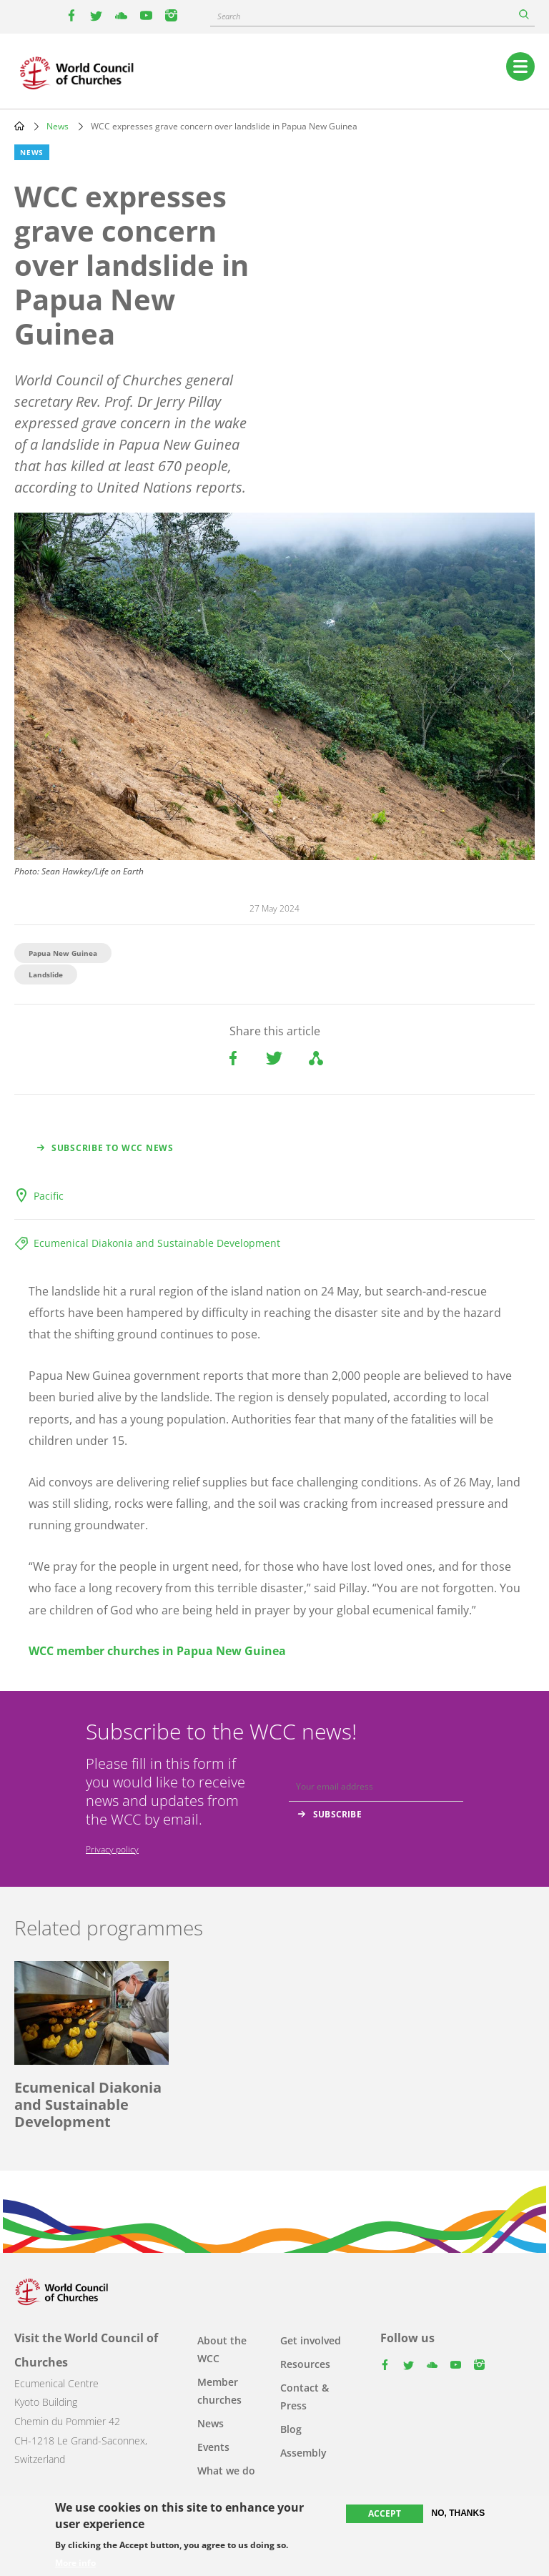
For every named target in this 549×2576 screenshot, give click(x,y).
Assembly (303, 2452)
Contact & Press (304, 2396)
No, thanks (458, 2513)
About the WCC (222, 2349)
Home (19, 126)
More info (75, 2563)
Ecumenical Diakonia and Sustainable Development (157, 1243)
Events (213, 2447)
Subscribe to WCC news (112, 1148)
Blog (291, 2429)
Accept (384, 2513)
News (57, 126)
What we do (226, 2470)
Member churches (219, 2391)
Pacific (49, 1196)
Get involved (310, 2340)
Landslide (46, 974)
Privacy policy (112, 1849)
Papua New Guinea (63, 953)
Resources (305, 2364)
